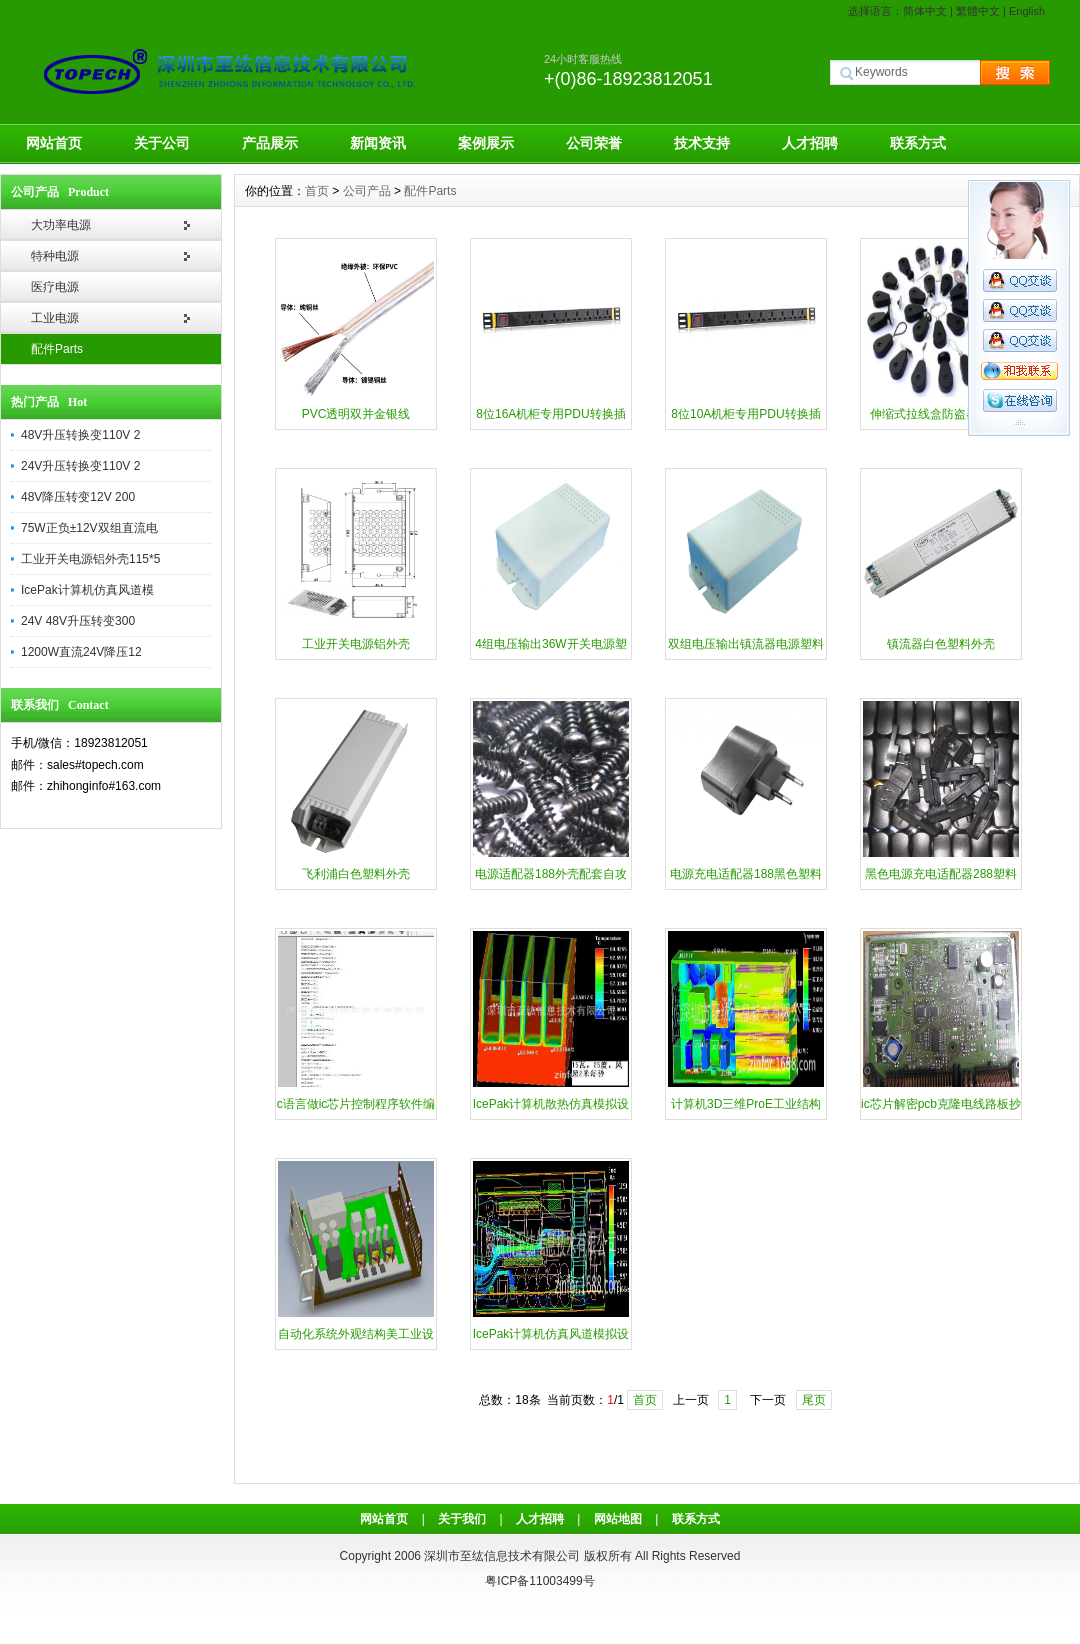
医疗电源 (55, 287)
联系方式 (918, 143)
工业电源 (55, 318)
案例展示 (486, 143)
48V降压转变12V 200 (78, 497)
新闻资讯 (378, 143)
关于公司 (162, 143)
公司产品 (367, 191)
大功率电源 (61, 225)
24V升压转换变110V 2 (80, 466)
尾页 (814, 1400)
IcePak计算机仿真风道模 (87, 590)
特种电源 (55, 256)
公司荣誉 (594, 143)
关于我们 (462, 1519)
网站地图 (618, 1519)
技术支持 (702, 143)
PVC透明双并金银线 (356, 414)
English (1027, 11)
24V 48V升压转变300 (78, 621)
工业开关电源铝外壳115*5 (90, 559)
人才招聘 (810, 143)
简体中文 (925, 11)
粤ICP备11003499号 (539, 1581)
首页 (317, 191)
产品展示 (270, 143)
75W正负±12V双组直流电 (89, 528)
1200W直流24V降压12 (81, 652)
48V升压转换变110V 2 (80, 435)
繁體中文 (978, 11)
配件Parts (57, 349)
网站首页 (54, 143)
